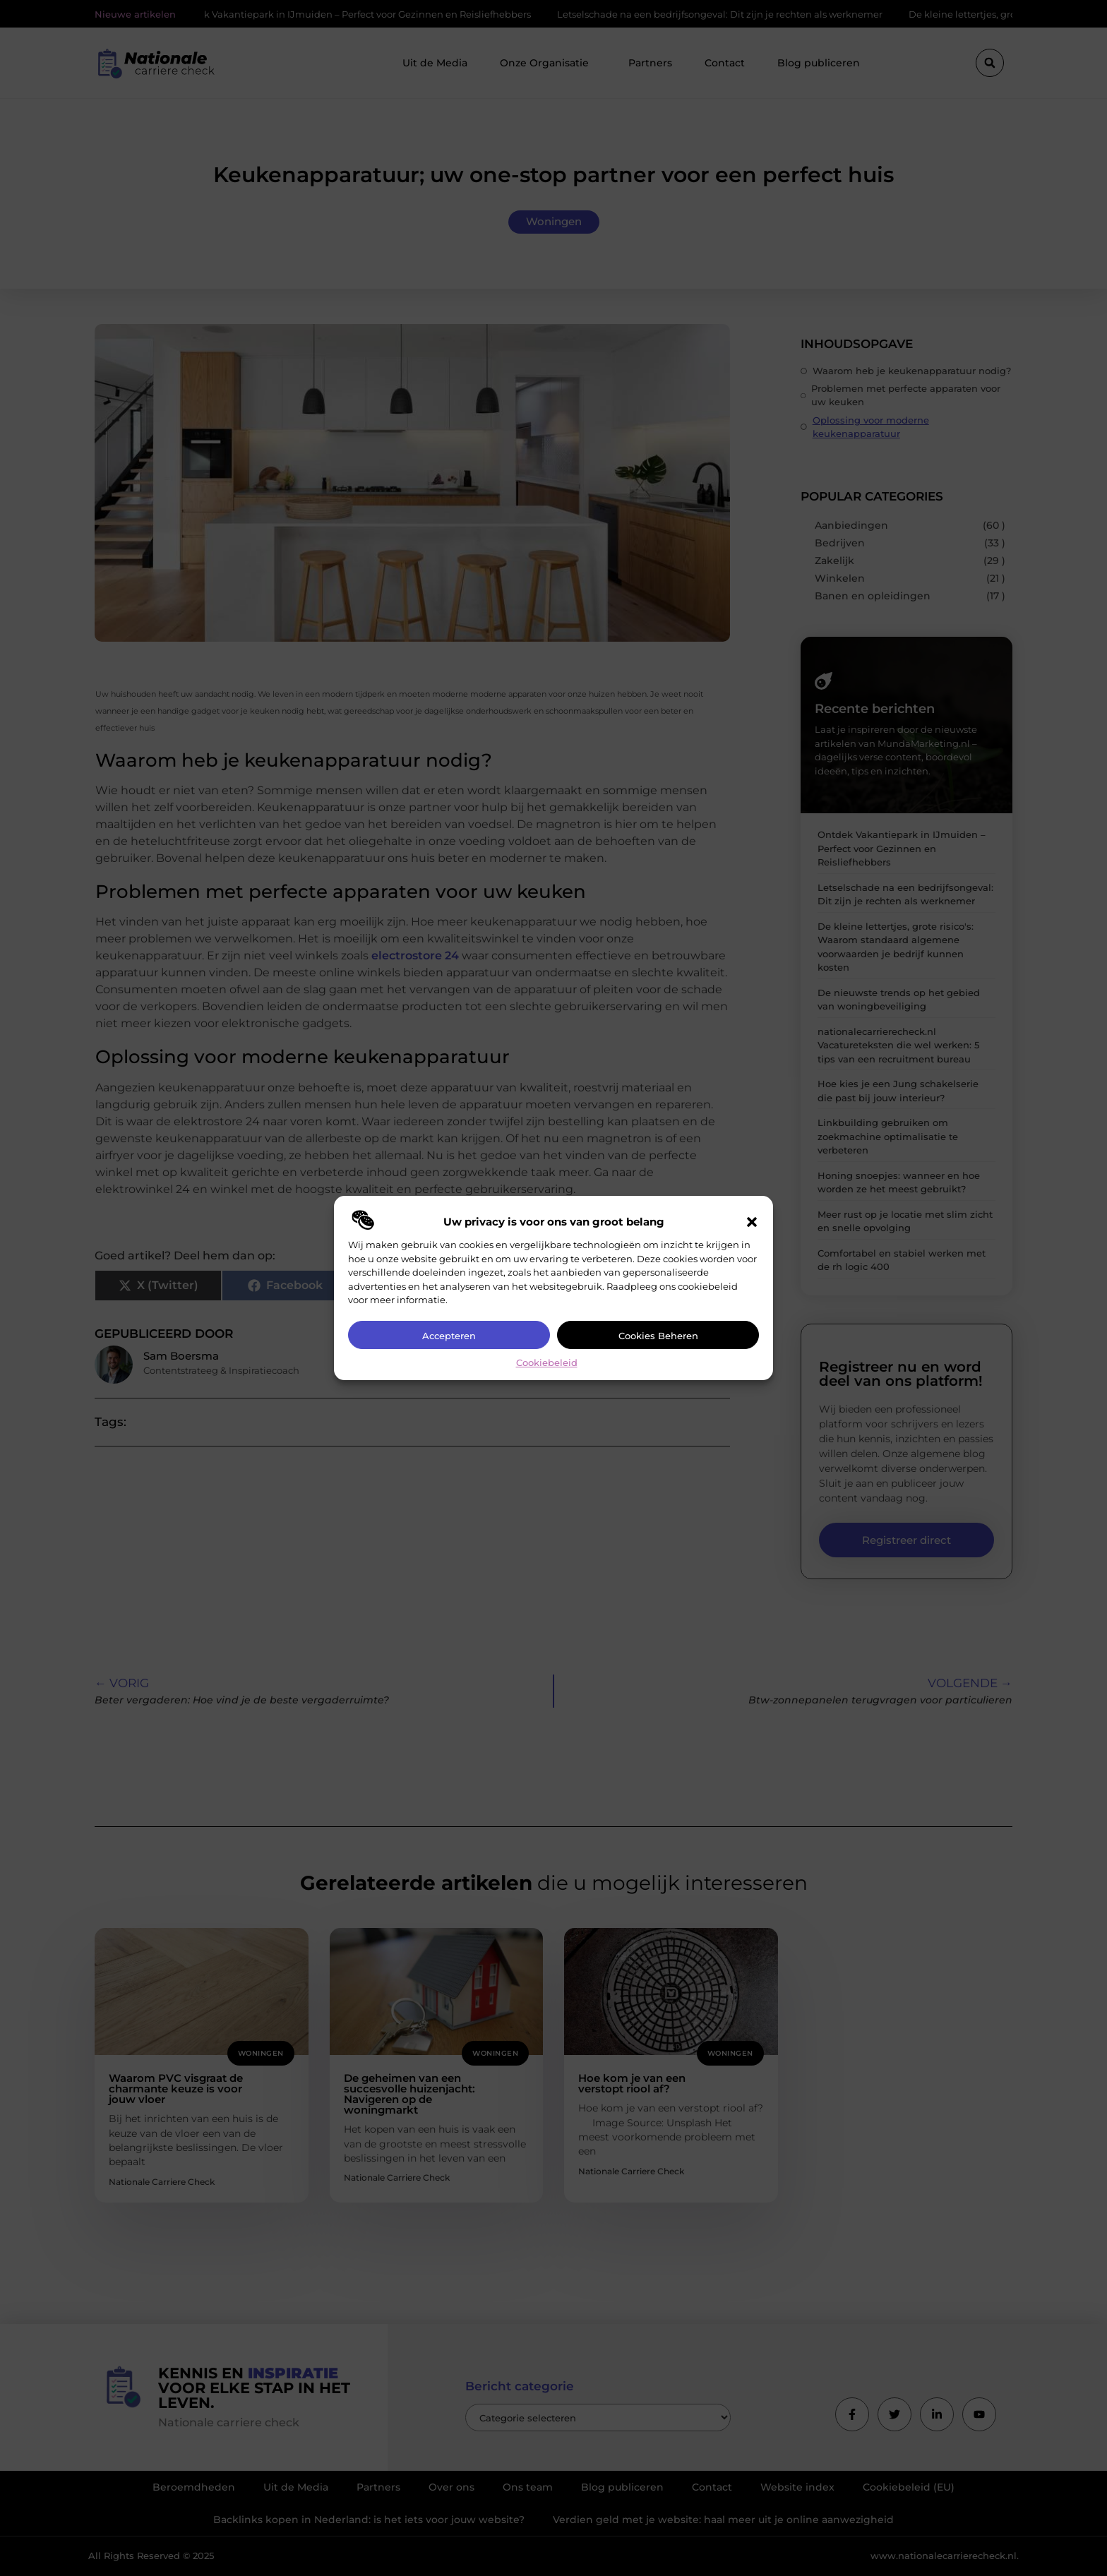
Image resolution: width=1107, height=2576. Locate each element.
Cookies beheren (658, 1335)
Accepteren (449, 1335)
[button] (752, 1222)
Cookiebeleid (547, 1362)
